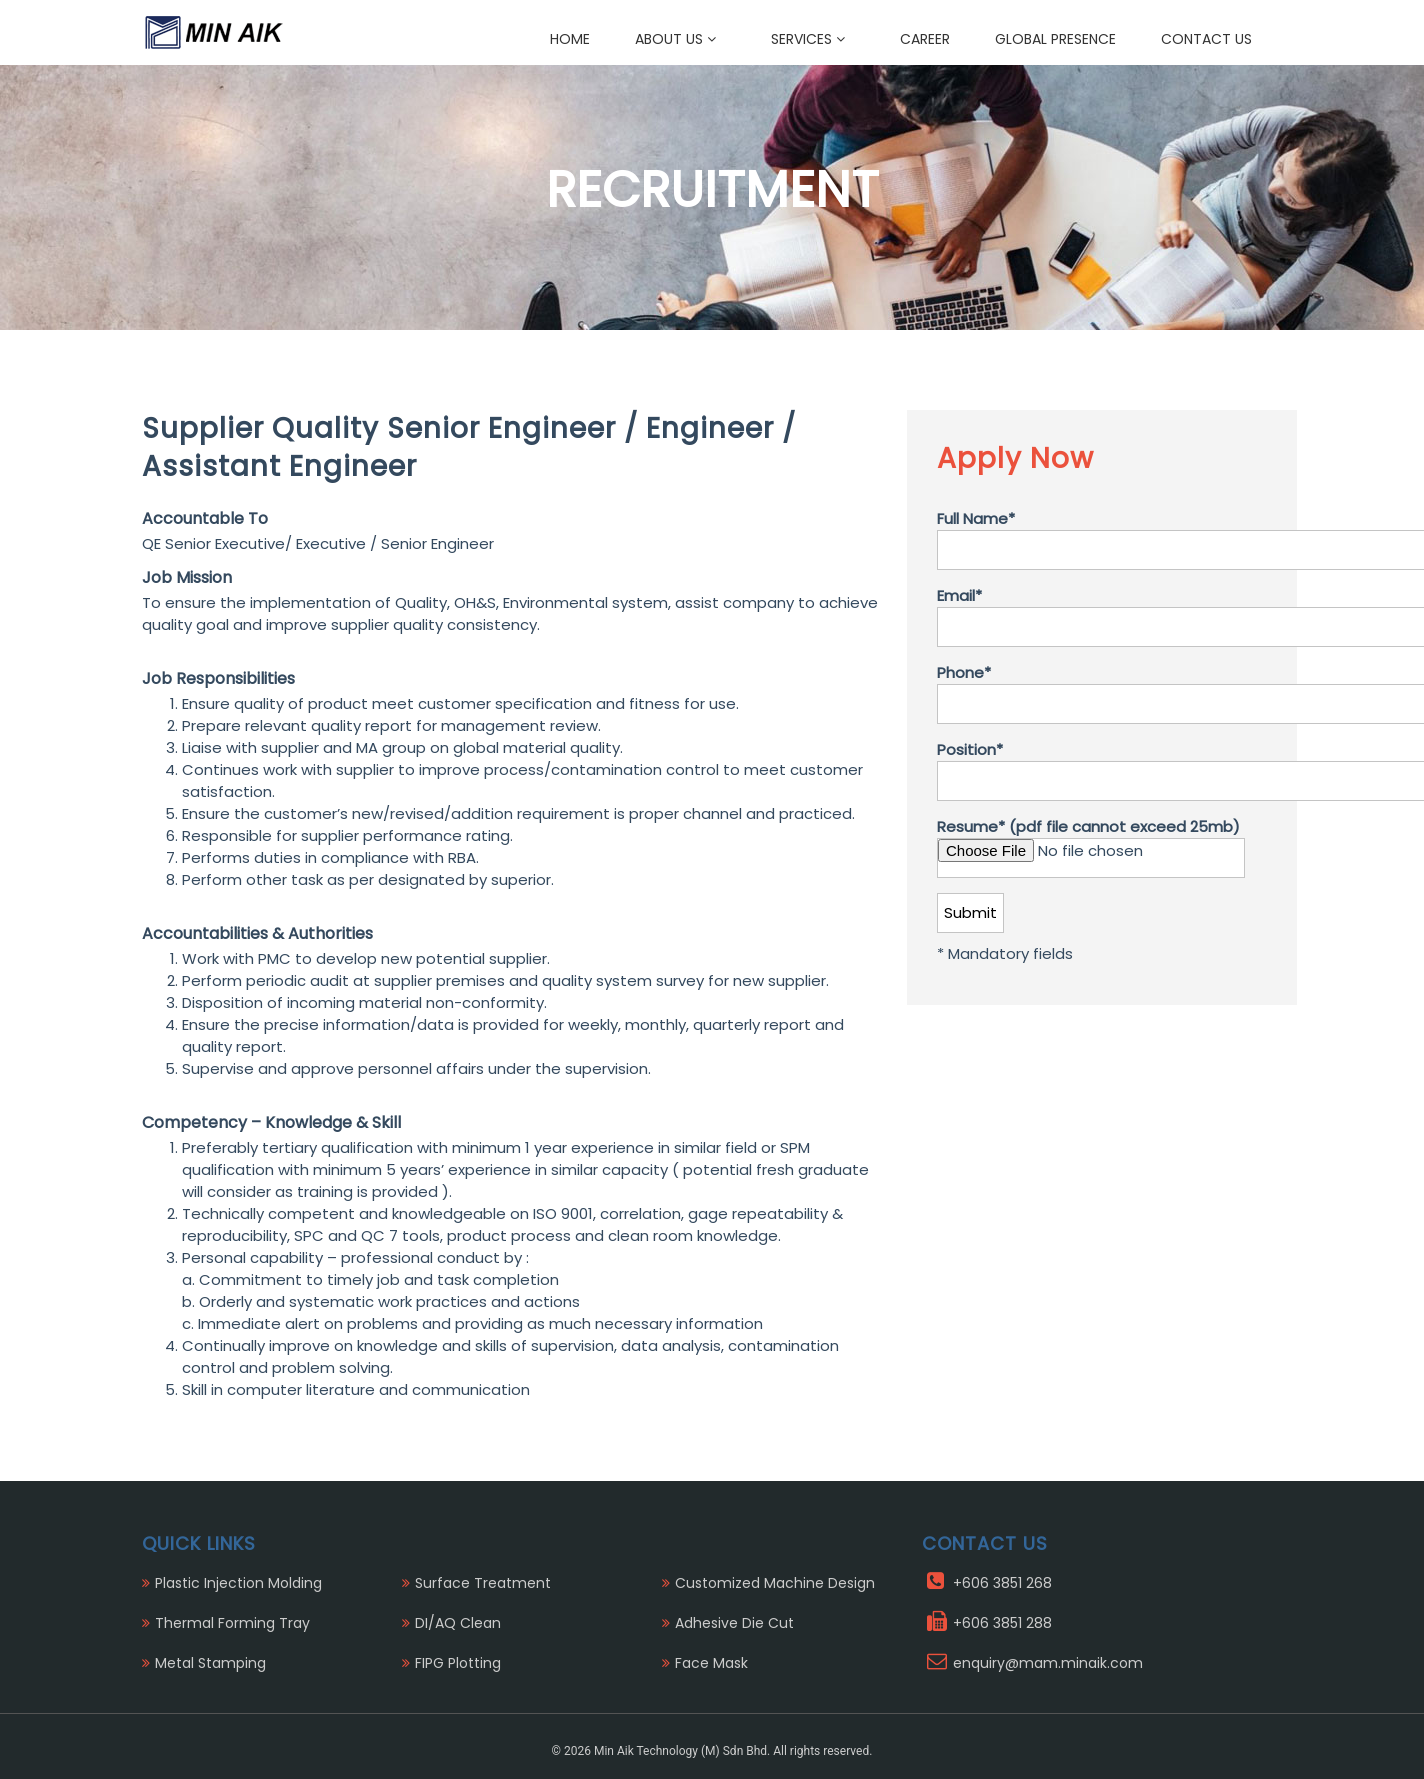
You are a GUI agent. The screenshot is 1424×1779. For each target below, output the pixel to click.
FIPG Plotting (458, 1663)
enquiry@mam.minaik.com (1048, 1663)
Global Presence (1055, 39)
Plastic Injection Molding (238, 1583)
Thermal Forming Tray (232, 1623)
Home (570, 39)
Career (925, 39)
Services (808, 39)
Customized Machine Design (775, 1583)
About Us (675, 39)
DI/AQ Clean (458, 1623)
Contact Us (1206, 39)
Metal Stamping (210, 1663)
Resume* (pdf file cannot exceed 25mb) (1091, 847)
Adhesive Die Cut (734, 1623)
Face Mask (711, 1663)
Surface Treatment (483, 1583)
